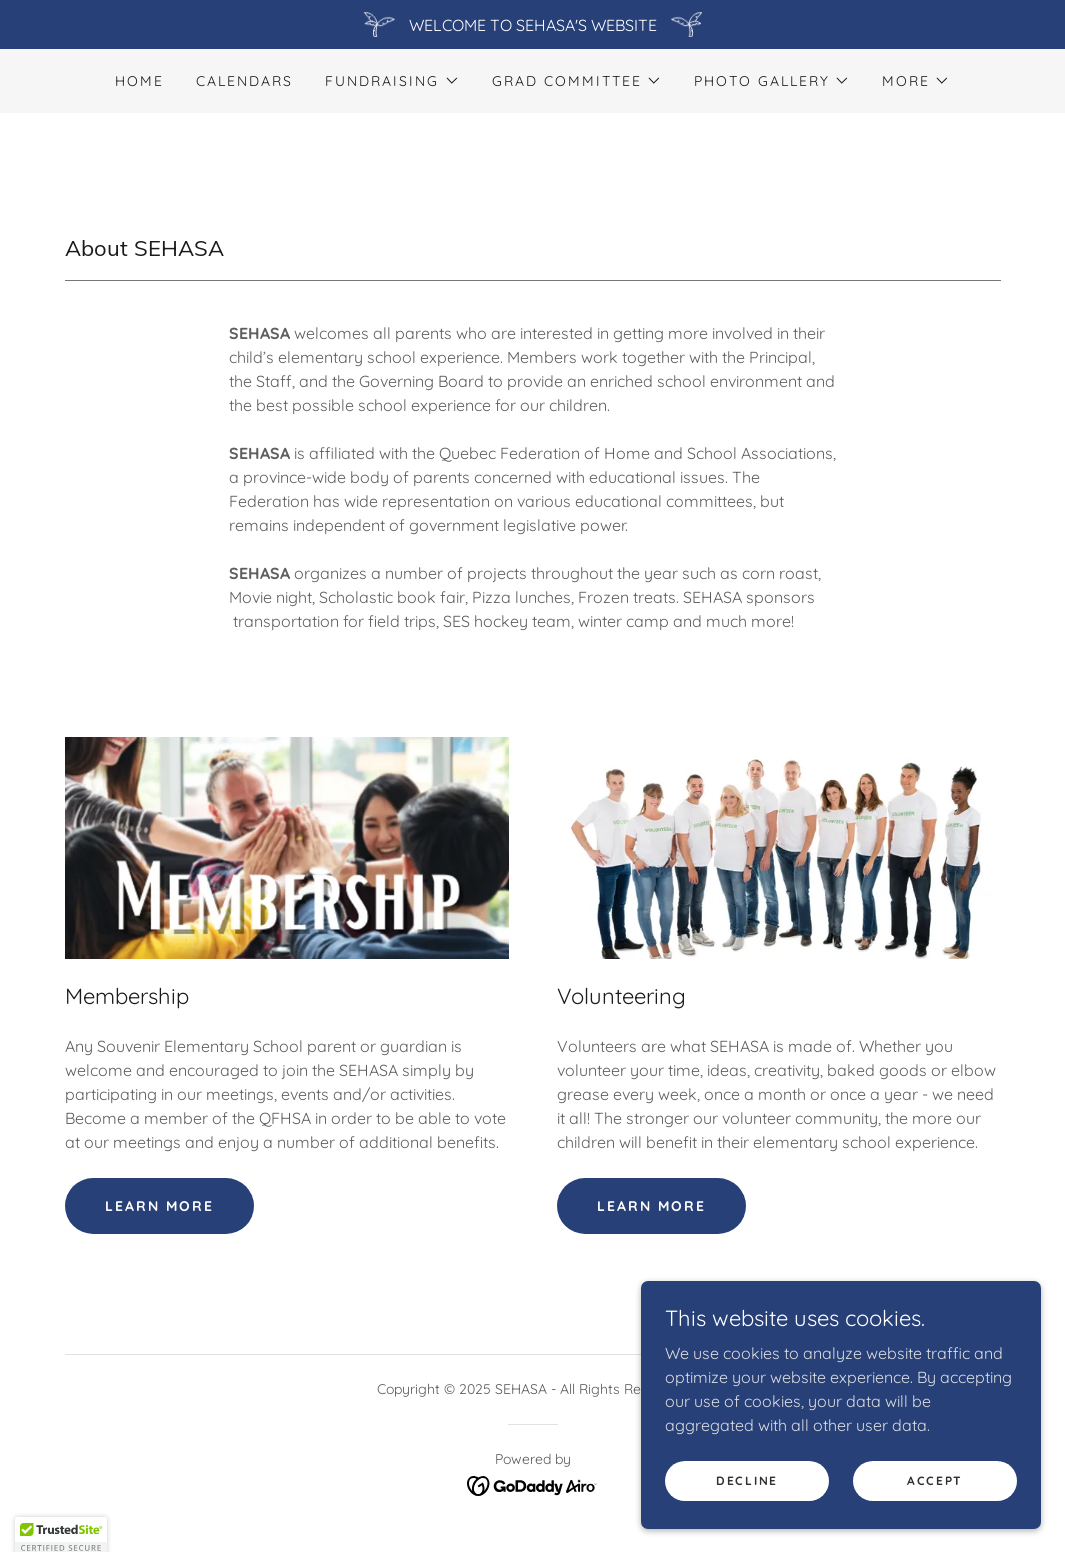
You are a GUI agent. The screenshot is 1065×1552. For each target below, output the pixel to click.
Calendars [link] (244, 81)
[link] (532, 1484)
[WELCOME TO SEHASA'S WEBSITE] (532, 24)
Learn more (159, 1206)
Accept (935, 1507)
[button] (392, 81)
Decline (747, 1507)
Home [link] (139, 81)
